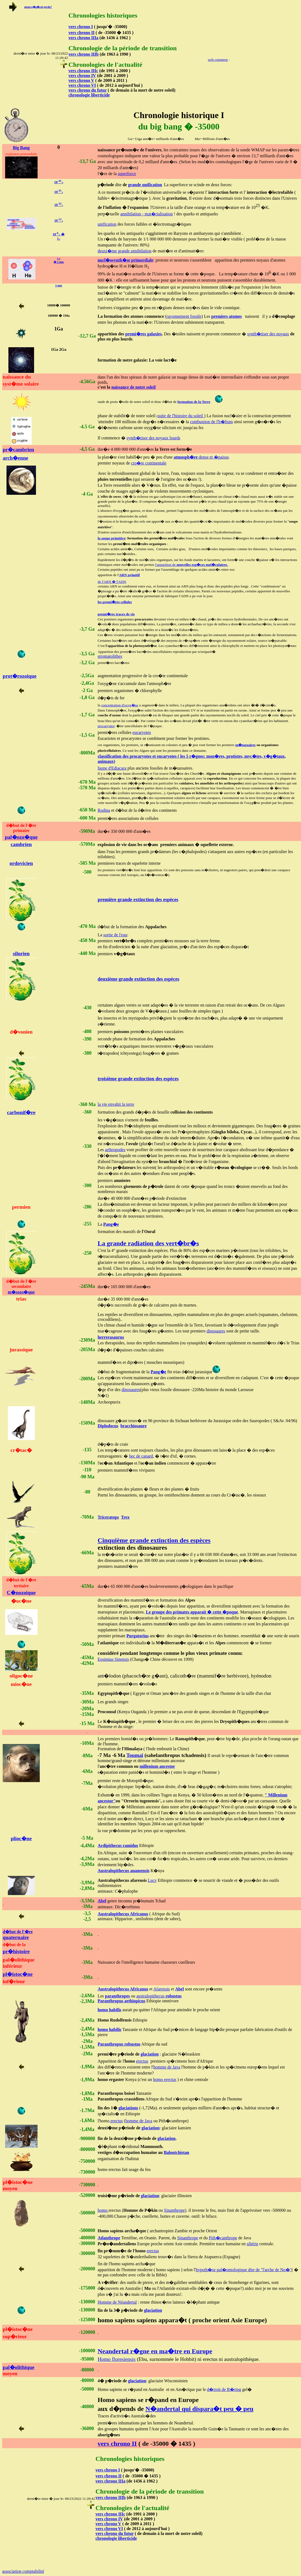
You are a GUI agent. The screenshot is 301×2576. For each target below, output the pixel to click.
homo (103, 2210)
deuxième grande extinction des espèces (138, 979)
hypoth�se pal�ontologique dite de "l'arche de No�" (244, 2269)
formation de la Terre (193, 402)
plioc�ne (21, 1838)
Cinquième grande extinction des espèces (154, 1540)
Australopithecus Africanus (123, 1914)
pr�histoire (16, 1951)
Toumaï (134, 1755)
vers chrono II (81, 32)
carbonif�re (21, 1112)
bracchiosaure (133, 1426)
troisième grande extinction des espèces (138, 1078)
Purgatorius (138, 1635)
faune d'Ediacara (112, 768)
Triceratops (108, 1517)
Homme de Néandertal (117, 2302)
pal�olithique (18, 2367)
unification (107, 224)
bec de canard (141, 1456)
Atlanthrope (109, 2238)
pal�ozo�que (21, 837)
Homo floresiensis (116, 2359)
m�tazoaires (245, 745)
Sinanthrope (174, 2210)
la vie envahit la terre (116, 1104)
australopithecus (158, 1996)
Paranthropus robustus (119, 2044)
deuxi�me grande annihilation (124, 251)
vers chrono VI (82, 85)
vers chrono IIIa (83, 37)
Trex (125, 1517)
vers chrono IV (82, 75)
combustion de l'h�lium (211, 421)
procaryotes (106, 726)
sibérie (252, 2243)
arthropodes (115, 1149)
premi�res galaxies (143, 334)
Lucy (152, 1880)
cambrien (21, 844)
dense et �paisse (201, 457)
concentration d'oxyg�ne (119, 705)
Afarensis (161, 1989)
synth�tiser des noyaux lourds (153, 438)
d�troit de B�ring (224, 2389)
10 (58, 192)
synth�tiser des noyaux (268, 334)
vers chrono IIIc (83, 70)
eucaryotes (142, 732)
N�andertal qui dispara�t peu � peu (199, 2408)
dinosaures (216, 1331)
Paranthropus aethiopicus (121, 2001)
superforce (127, 173)
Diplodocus (108, 1426)
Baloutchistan (176, 2152)
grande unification (145, 184)
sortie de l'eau (115, 935)
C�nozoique (21, 1592)
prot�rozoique (20, 676)
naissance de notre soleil (133, 387)
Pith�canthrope (223, 2238)
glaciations (128, 2108)
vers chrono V (81, 80)
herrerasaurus (111, 1337)
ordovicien (21, 863)
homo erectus (164, 2079)
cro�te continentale (148, 463)
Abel (102, 1901)
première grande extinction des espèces (138, 899)
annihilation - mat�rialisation (146, 214)
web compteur (218, 60)
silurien (21, 953)
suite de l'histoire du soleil (181, 415)
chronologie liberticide (89, 95)
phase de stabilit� (114, 415)
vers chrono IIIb (83, 54)
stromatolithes (110, 656)
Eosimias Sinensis (113, 1659)
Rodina (104, 810)
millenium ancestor (157, 1766)
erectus (142, 2061)
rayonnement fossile (184, 316)
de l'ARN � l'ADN (112, 582)
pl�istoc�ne (18, 1974)
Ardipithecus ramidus (118, 1845)
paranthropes (117, 1996)
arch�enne (15, 458)
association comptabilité (23, 2571)
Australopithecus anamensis (124, 1870)
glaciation (150, 2054)
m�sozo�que (21, 1292)
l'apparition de (191, 565)
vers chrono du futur (87, 90)
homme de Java (166, 2067)
